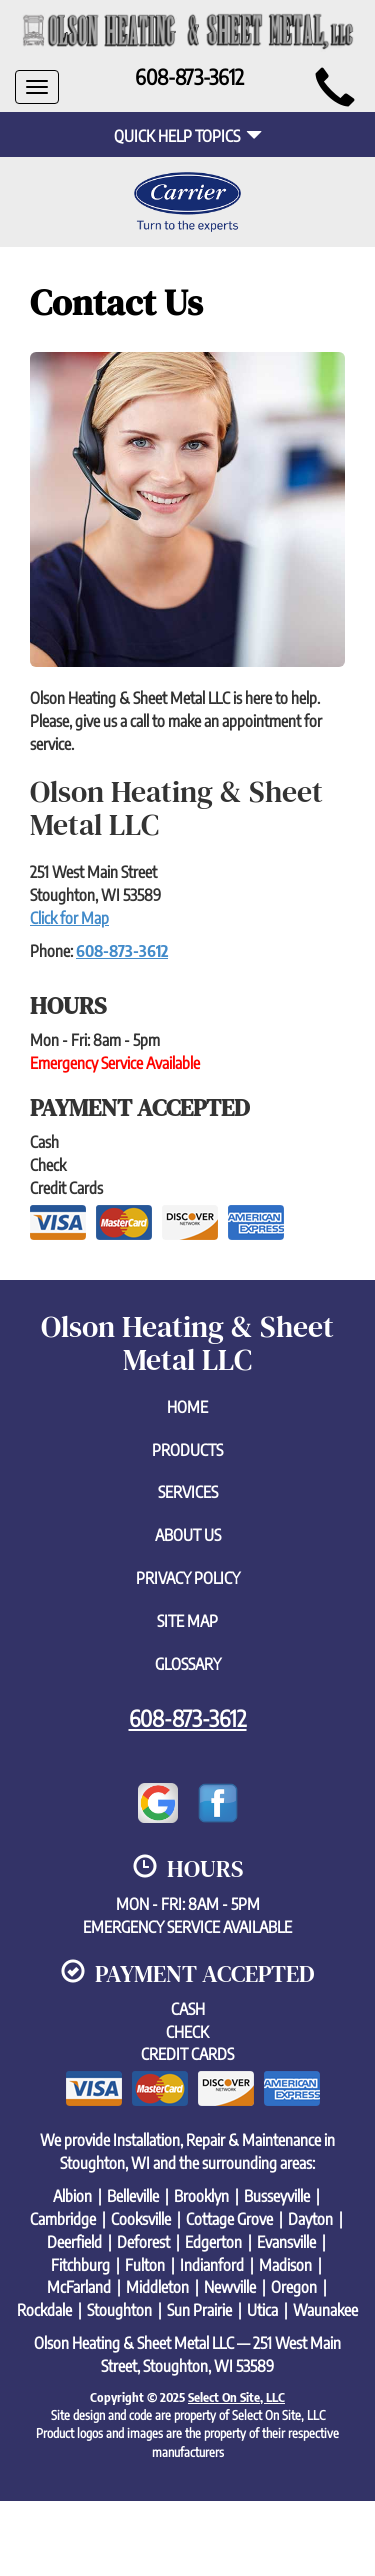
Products (187, 1450)
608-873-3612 (122, 951)
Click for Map (69, 918)
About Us (188, 1535)
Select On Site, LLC (236, 2397)
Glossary (188, 1664)
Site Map (187, 1621)
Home (187, 1407)
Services (188, 1492)
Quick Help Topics (188, 136)
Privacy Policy (188, 1578)
